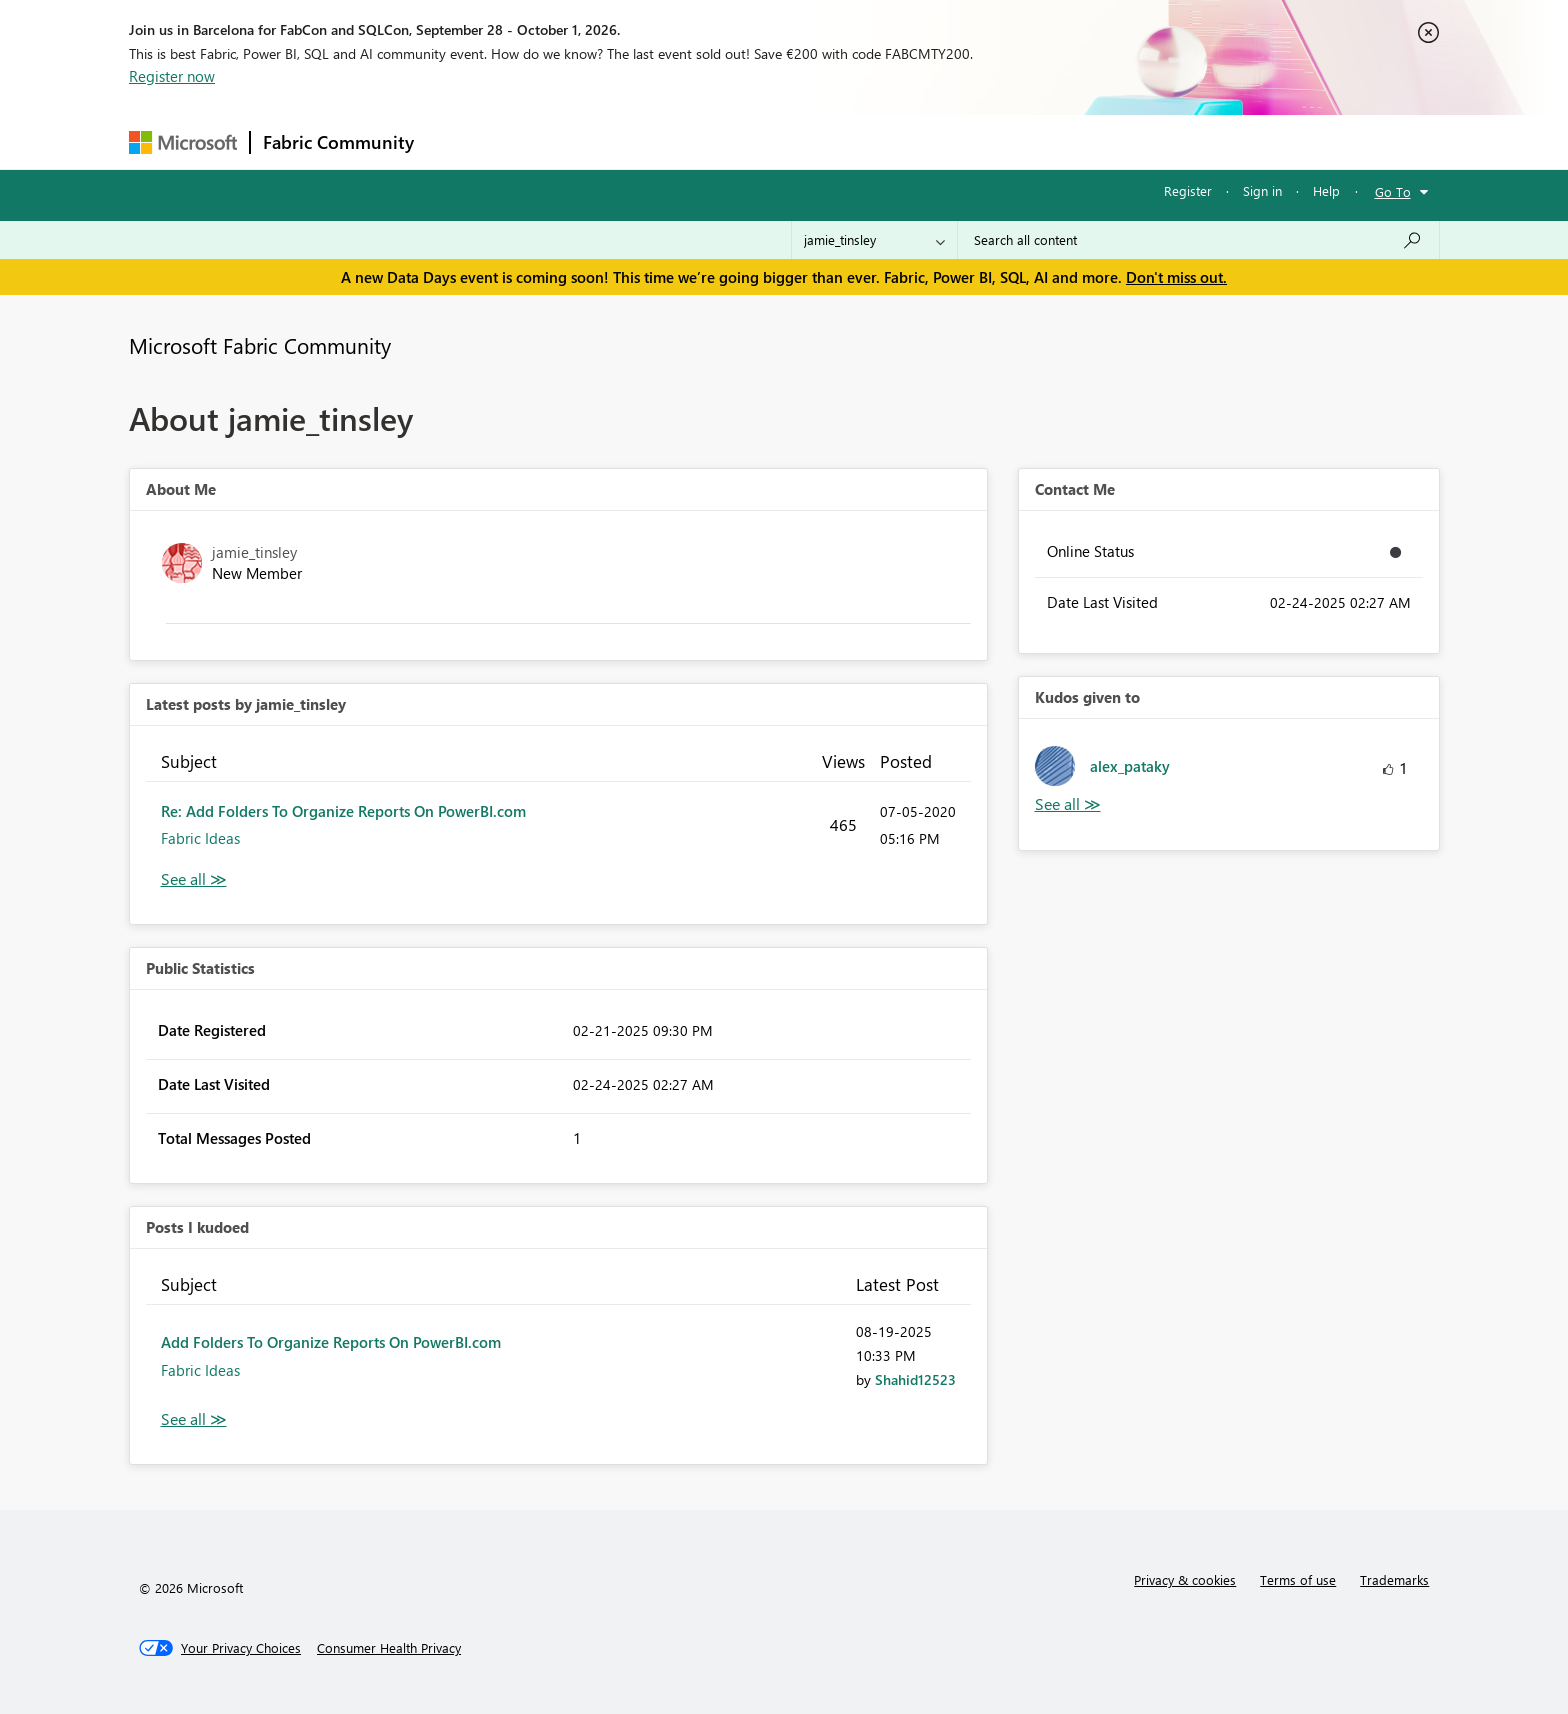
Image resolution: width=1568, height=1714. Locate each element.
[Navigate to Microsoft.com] (183, 142)
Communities (718, 141)
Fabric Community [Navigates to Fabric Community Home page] (338, 142)
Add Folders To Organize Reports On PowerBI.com (331, 1342)
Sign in (1262, 190)
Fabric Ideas (200, 838)
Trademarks (1394, 1579)
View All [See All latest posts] (194, 879)
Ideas (629, 141)
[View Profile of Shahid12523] (915, 1379)
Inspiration (547, 141)
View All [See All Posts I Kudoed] (194, 1419)
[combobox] (1198, 240)
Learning (885, 141)
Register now (172, 76)
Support (969, 141)
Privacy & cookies (1185, 1579)
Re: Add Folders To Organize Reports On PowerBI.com (343, 811)
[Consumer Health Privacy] (389, 1648)
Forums (459, 141)
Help (1326, 190)
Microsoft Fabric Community (260, 345)
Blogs (808, 141)
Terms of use (1298, 1579)
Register (1188, 190)
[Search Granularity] (874, 240)
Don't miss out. (1176, 277)
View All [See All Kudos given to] (1068, 804)
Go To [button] (1393, 191)
